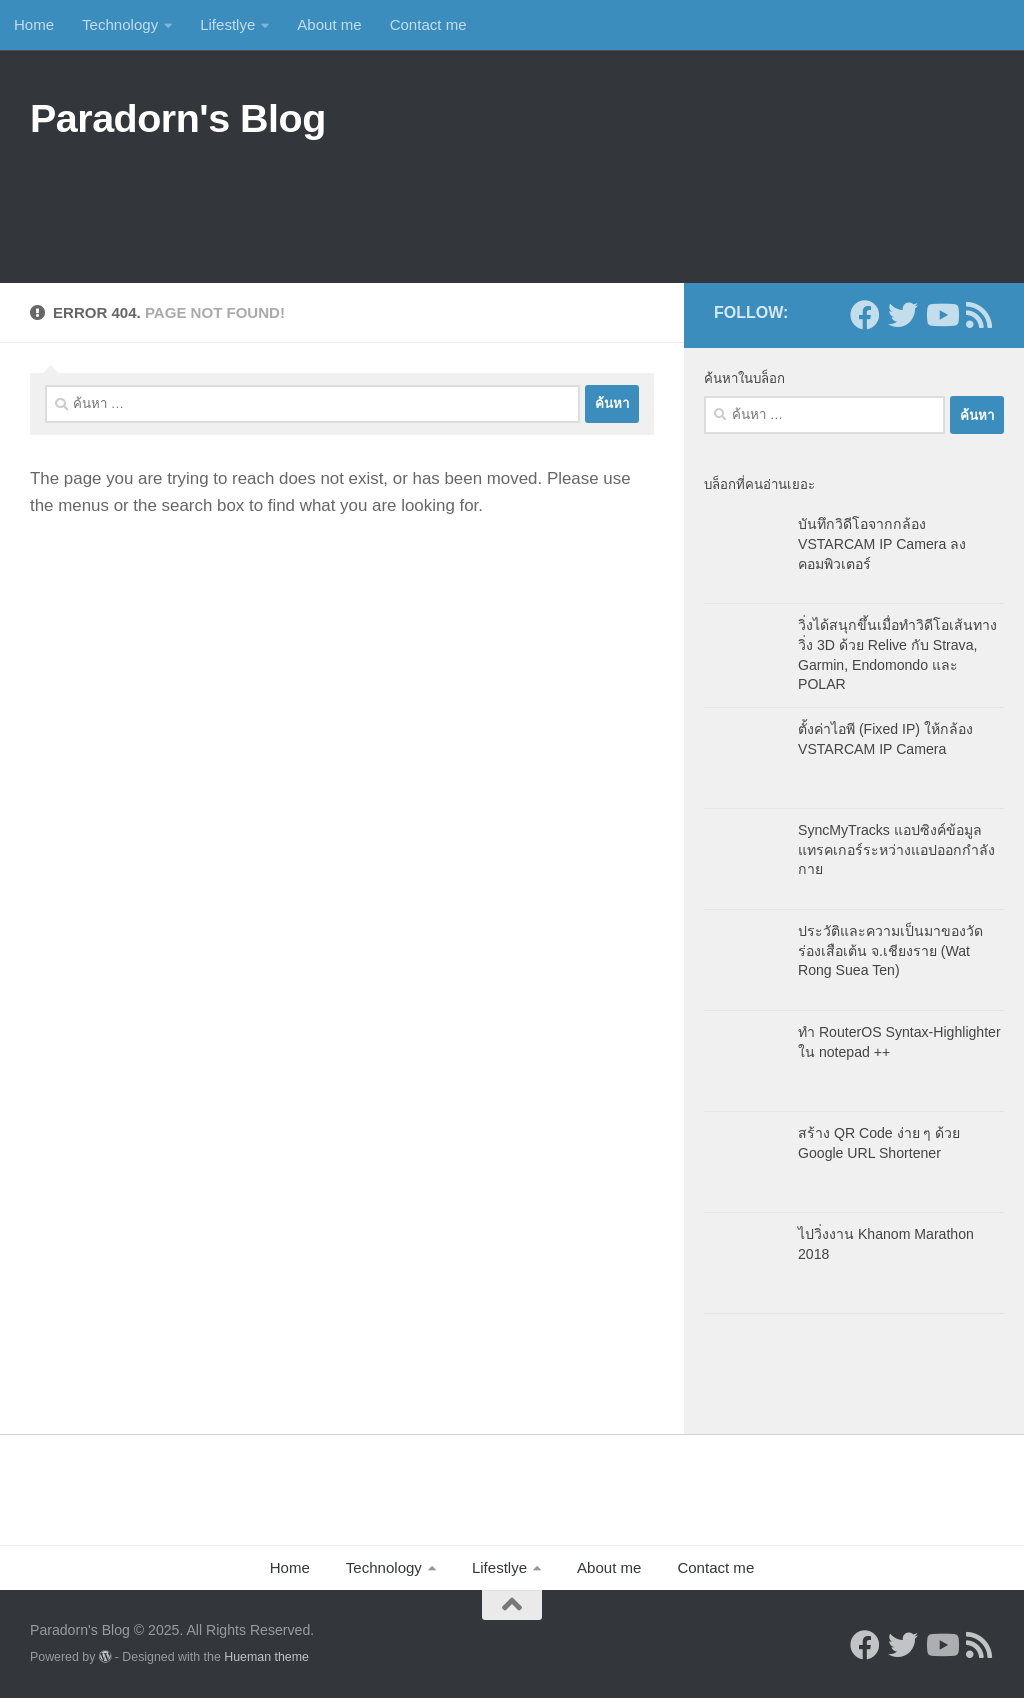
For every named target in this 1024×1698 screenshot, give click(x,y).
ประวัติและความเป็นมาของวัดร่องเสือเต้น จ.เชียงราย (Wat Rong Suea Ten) (890, 950)
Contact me (428, 24)
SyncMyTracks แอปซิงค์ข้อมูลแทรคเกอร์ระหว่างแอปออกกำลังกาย (896, 849)
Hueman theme (266, 1657)
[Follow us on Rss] (979, 315)
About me (329, 24)
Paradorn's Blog (178, 118)
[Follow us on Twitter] (903, 315)
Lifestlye (227, 24)
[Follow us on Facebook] (865, 315)
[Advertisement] (630, 201)
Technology (120, 24)
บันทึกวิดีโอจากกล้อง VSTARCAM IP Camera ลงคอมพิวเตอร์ (882, 543)
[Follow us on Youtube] (941, 315)
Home (34, 24)
